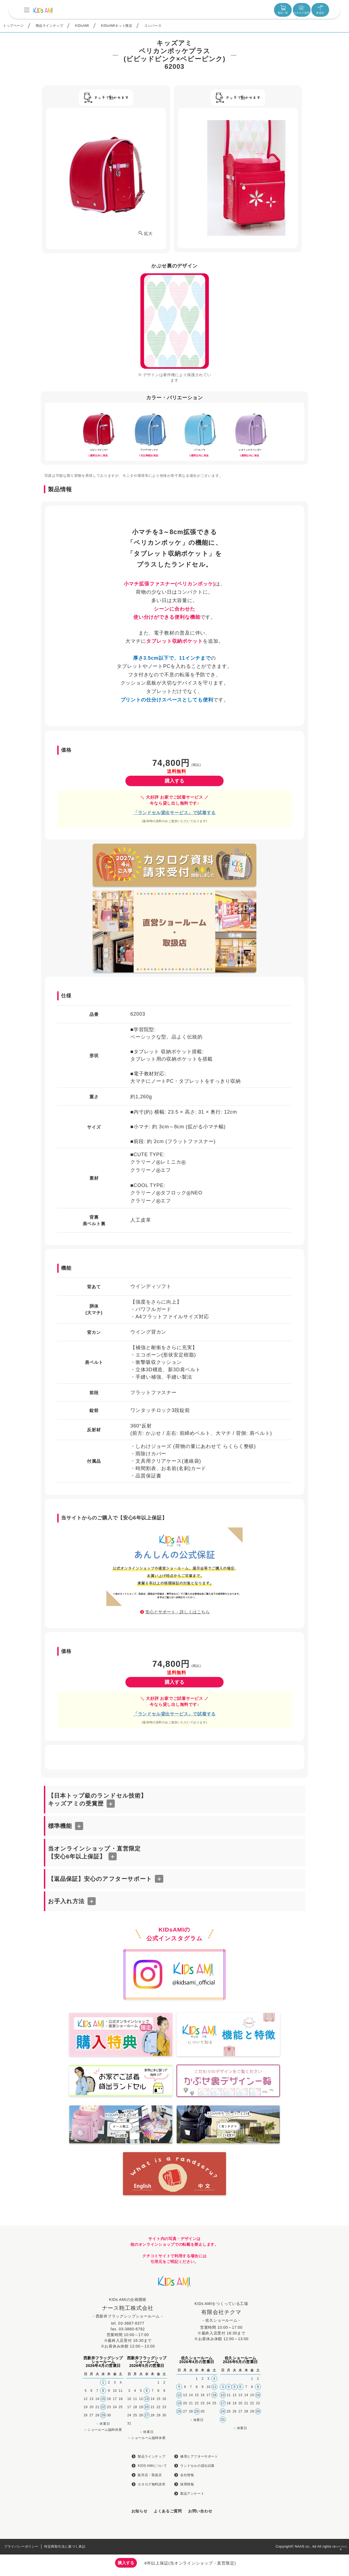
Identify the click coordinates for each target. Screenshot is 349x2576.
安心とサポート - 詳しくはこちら (177, 1612)
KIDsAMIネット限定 (117, 26)
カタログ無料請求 (151, 2484)
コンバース (152, 26)
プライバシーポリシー (21, 2546)
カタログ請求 (301, 9)
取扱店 (320, 9)
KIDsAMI (82, 26)
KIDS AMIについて (152, 2466)
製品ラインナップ (151, 2456)
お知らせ (139, 2511)
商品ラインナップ (49, 26)
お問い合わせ (200, 2511)
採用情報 (187, 2484)
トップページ (13, 26)
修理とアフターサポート (199, 2456)
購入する (174, 781)
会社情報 (187, 2475)
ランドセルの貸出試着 (197, 2466)
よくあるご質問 (168, 2511)
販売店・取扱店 (150, 2475)
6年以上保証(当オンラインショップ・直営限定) (190, 2563)
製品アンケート (192, 2493)
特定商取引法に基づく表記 (64, 2546)
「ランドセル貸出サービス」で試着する (174, 812)
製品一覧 (283, 9)
